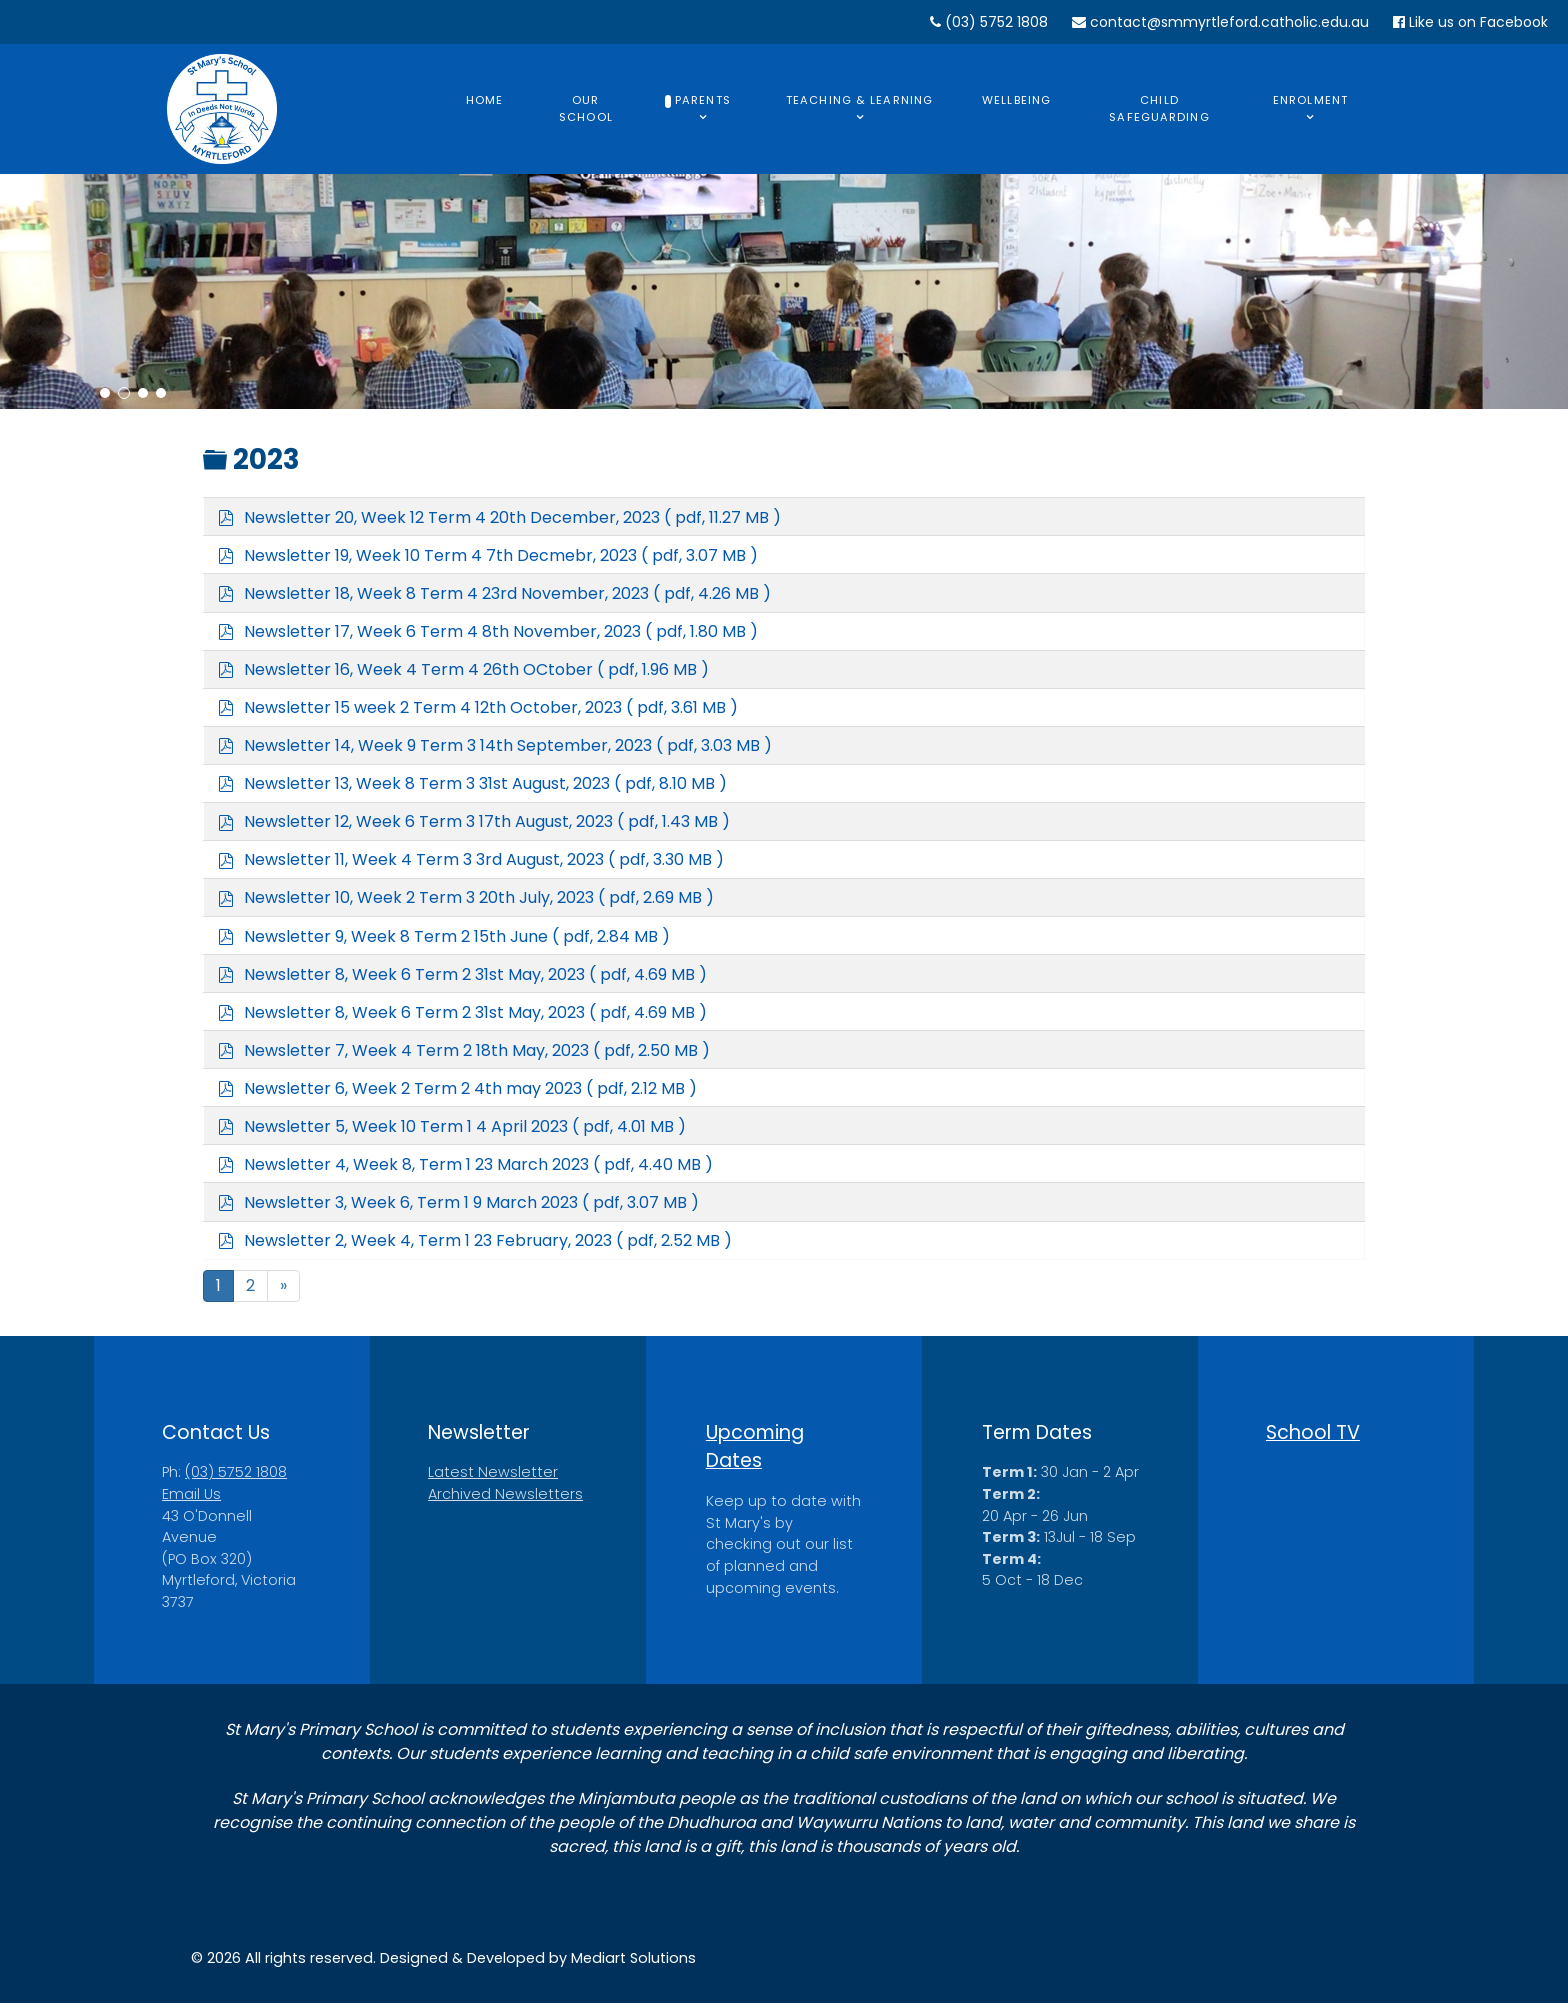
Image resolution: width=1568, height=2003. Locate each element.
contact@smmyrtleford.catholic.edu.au (1220, 22)
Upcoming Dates (755, 1447)
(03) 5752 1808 (989, 22)
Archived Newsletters (505, 1494)
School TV (1313, 1432)
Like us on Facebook (1470, 22)
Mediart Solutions (633, 1958)
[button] (105, 393)
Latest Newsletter (493, 1472)
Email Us (191, 1494)
